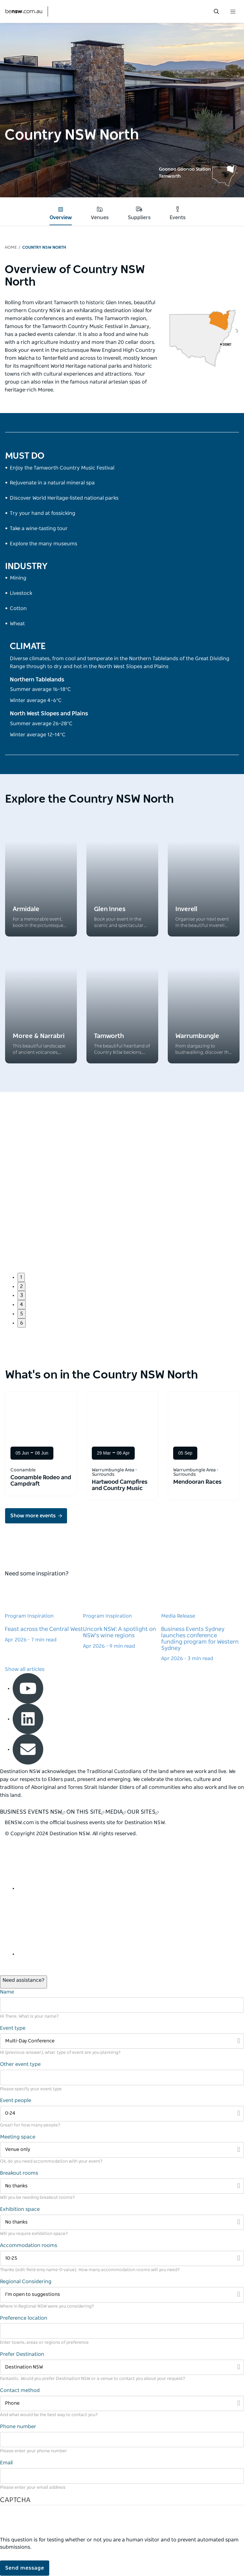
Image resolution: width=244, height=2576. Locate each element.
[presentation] (48, 2524)
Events (178, 213)
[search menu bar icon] (216, 11)
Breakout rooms (19, 2173)
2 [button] (21, 1286)
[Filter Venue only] (122, 2150)
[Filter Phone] (122, 2403)
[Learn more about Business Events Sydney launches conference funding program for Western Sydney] (200, 1621)
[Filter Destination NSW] (122, 2367)
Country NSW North (44, 248)
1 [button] (21, 1277)
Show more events (33, 1515)
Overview (61, 213)
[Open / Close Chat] (23, 1981)
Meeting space (17, 2136)
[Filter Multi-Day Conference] (122, 2041)
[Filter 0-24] (122, 2113)
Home (11, 248)
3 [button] (21, 1295)
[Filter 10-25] (122, 2258)
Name (7, 1991)
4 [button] (21, 1304)
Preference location (23, 2318)
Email (6, 2462)
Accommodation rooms (28, 2245)
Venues (100, 213)
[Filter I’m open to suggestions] (122, 2295)
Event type (12, 2028)
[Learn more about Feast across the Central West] (44, 1612)
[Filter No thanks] (122, 2186)
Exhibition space (20, 2209)
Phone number (18, 2426)
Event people (15, 2100)
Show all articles (24, 1669)
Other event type (20, 2064)
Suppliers (139, 213)
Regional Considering (25, 2281)
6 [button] (21, 1322)
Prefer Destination (22, 2354)
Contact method (20, 2390)
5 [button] (21, 1313)
